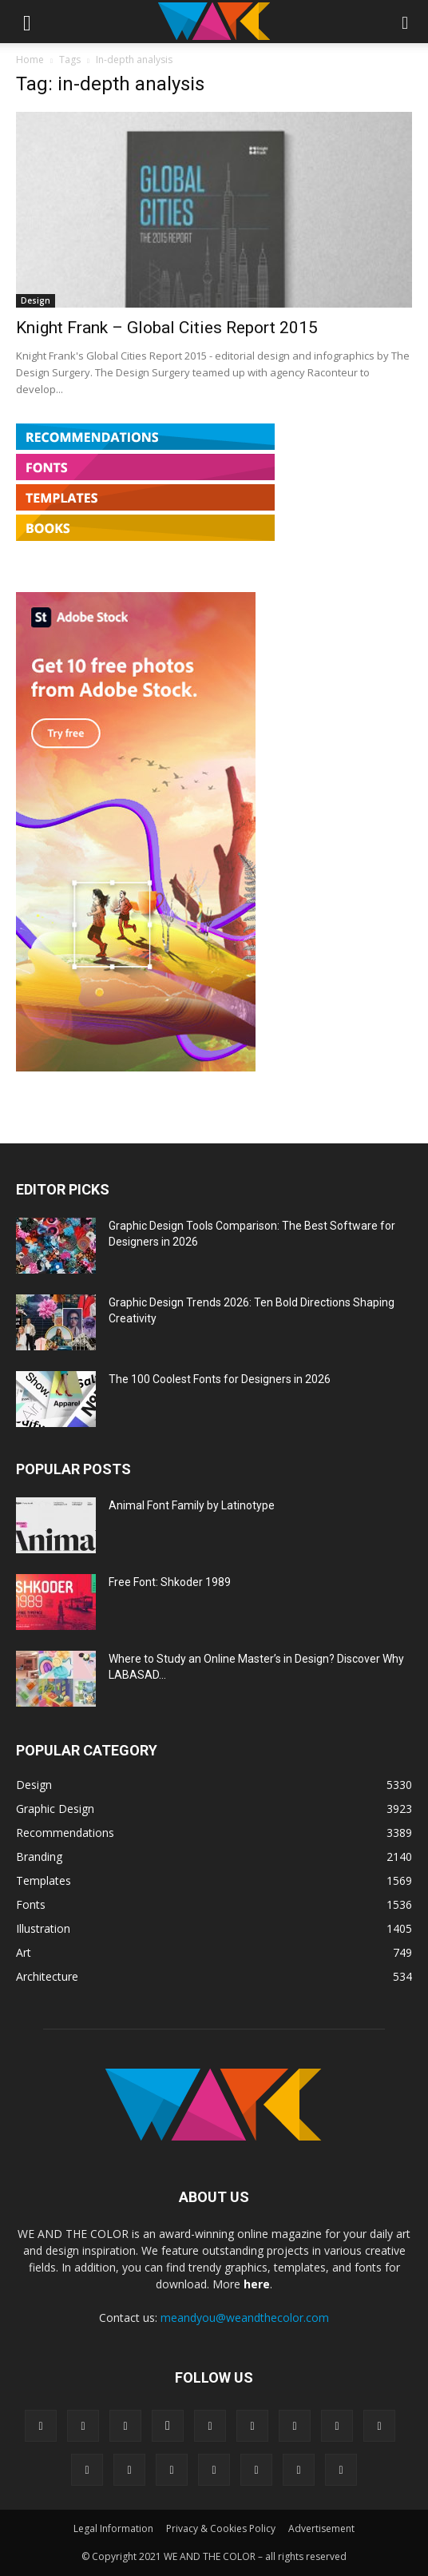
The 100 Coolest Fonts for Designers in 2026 (220, 1379)
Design (35, 300)
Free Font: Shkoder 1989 (170, 1582)
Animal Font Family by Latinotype (192, 1505)
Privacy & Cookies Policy (220, 2528)
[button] (27, 21)
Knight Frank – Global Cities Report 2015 (167, 327)
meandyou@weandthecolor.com (244, 2317)
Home (30, 59)
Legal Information (113, 2528)
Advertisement (321, 2528)
